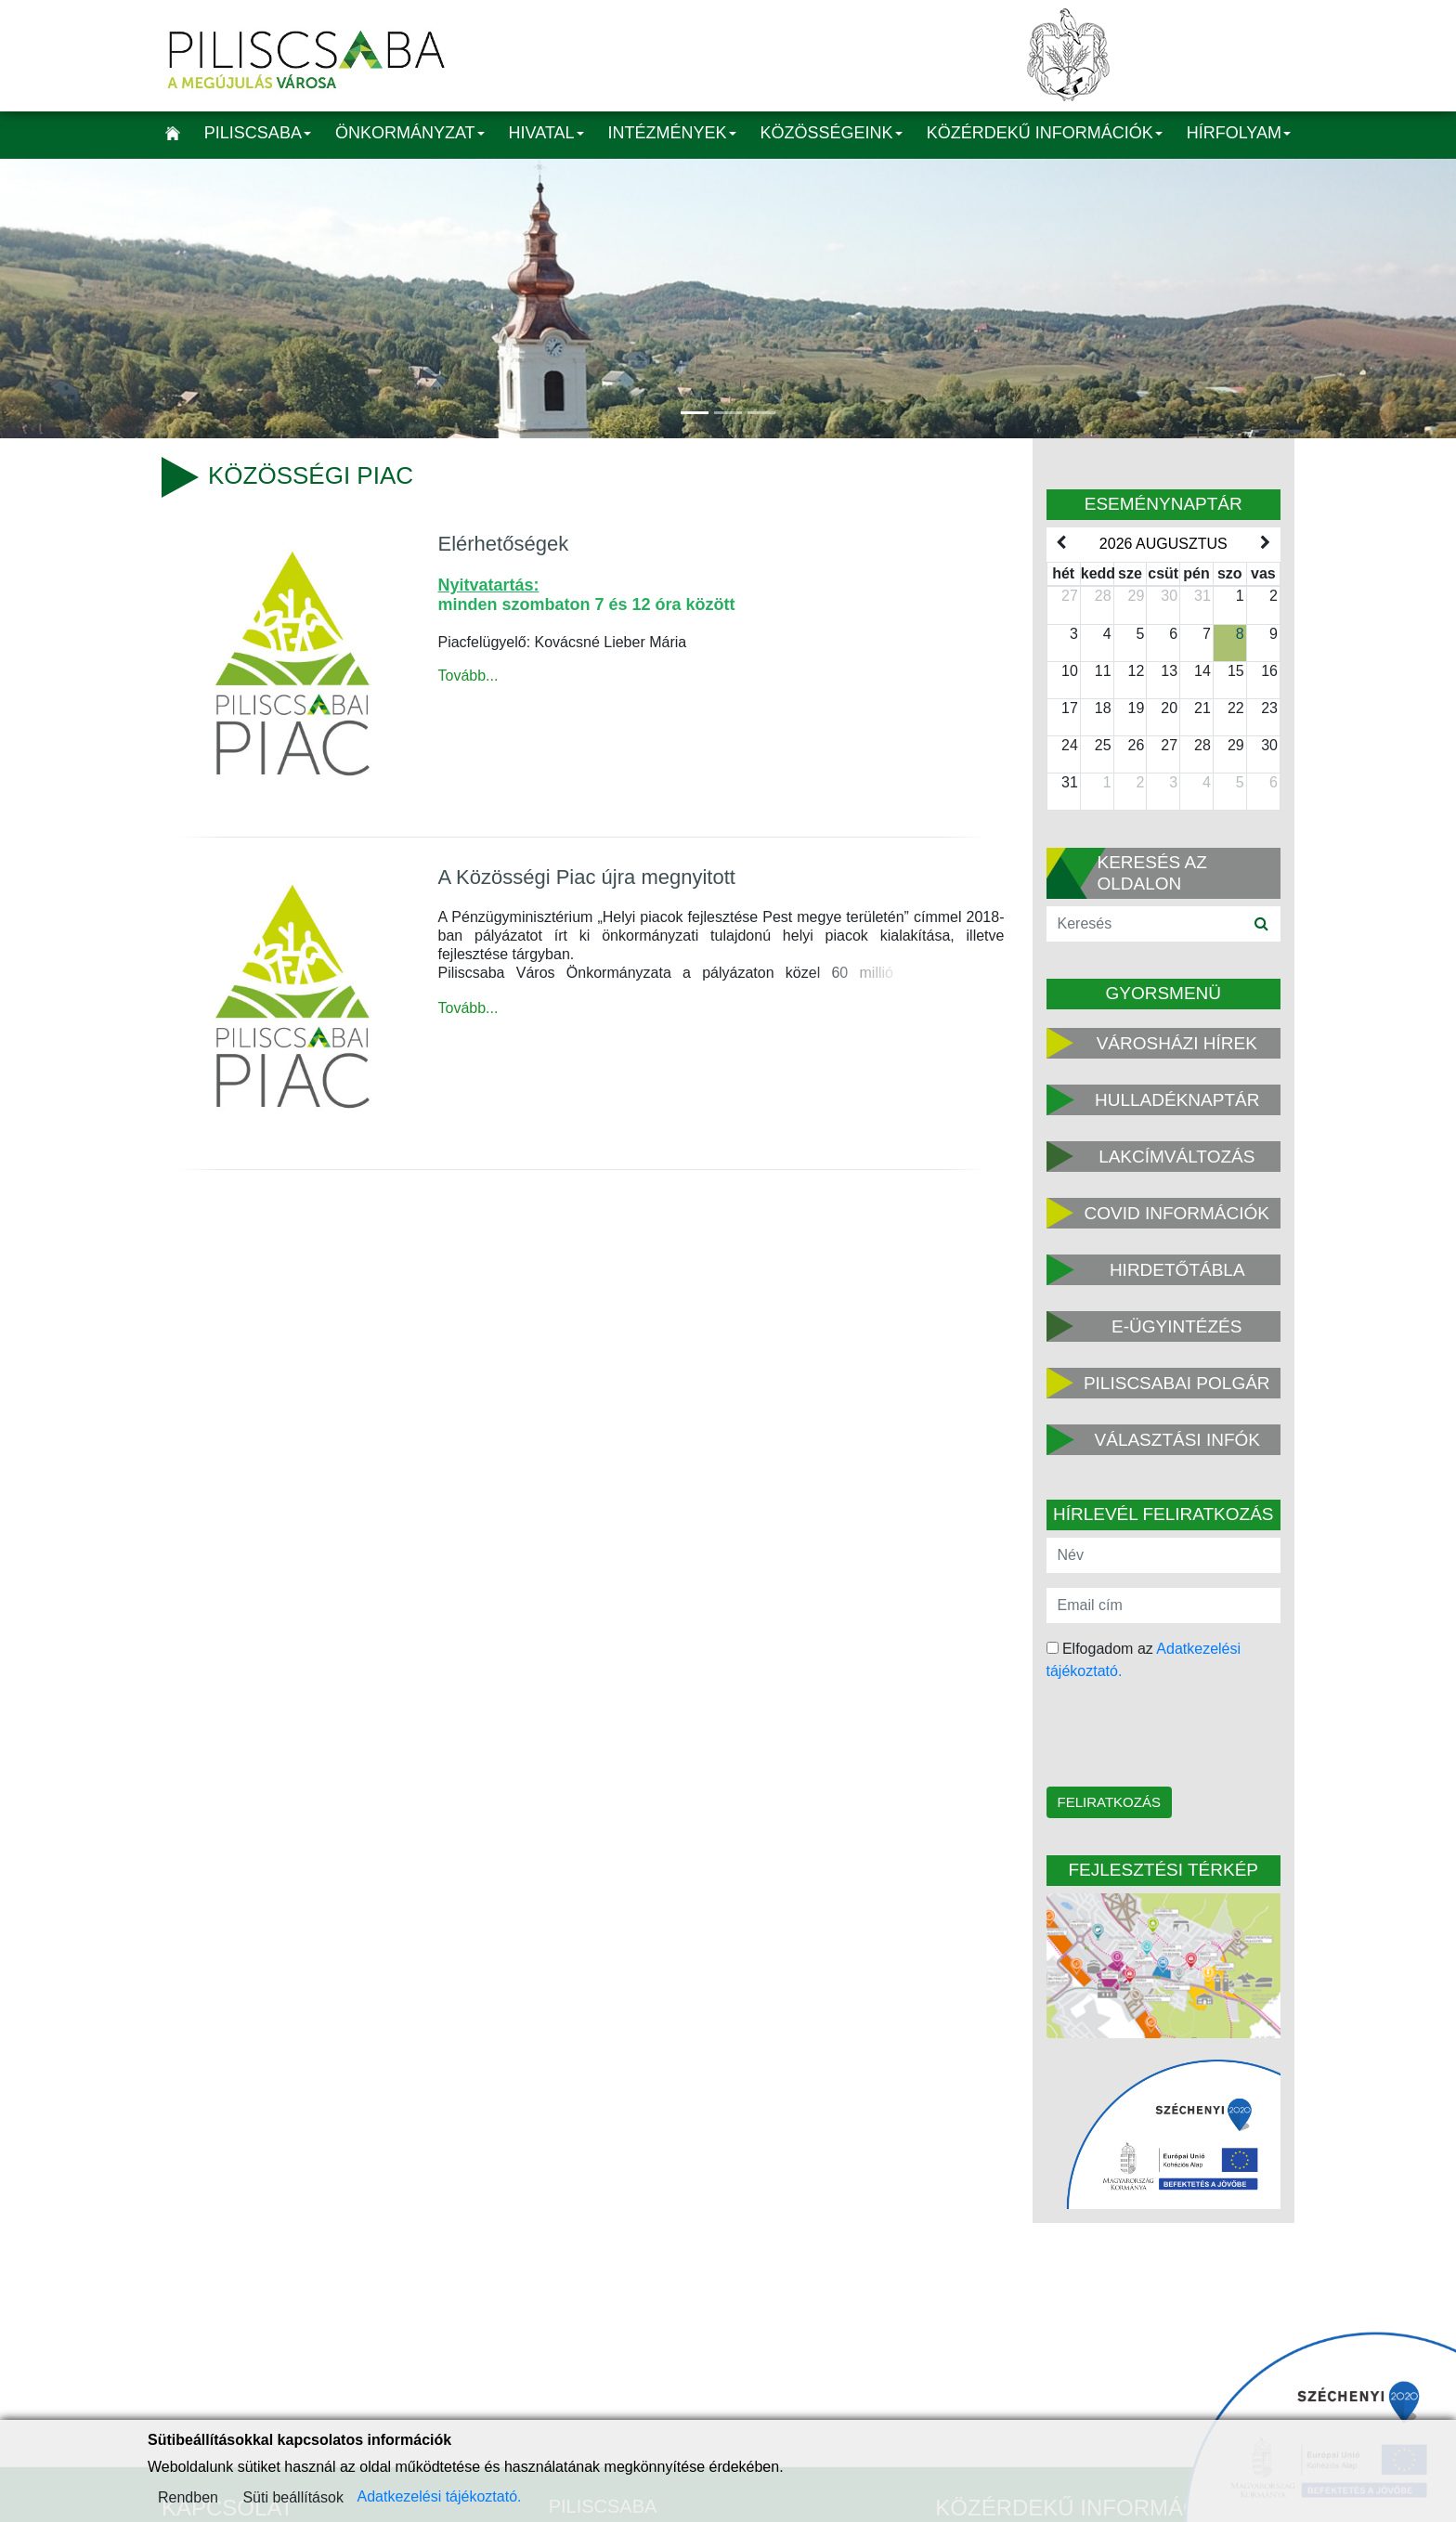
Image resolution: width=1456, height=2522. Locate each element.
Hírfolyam (1239, 132)
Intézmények (672, 132)
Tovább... (467, 675)
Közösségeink (831, 132)
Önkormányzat (410, 132)
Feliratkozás (1109, 1802)
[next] (1265, 543)
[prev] (1061, 543)
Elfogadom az (1144, 1660)
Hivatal (546, 132)
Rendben (188, 2497)
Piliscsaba (257, 132)
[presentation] (1164, 1735)
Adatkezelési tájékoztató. (439, 2496)
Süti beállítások (293, 2497)
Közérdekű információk (1045, 132)
